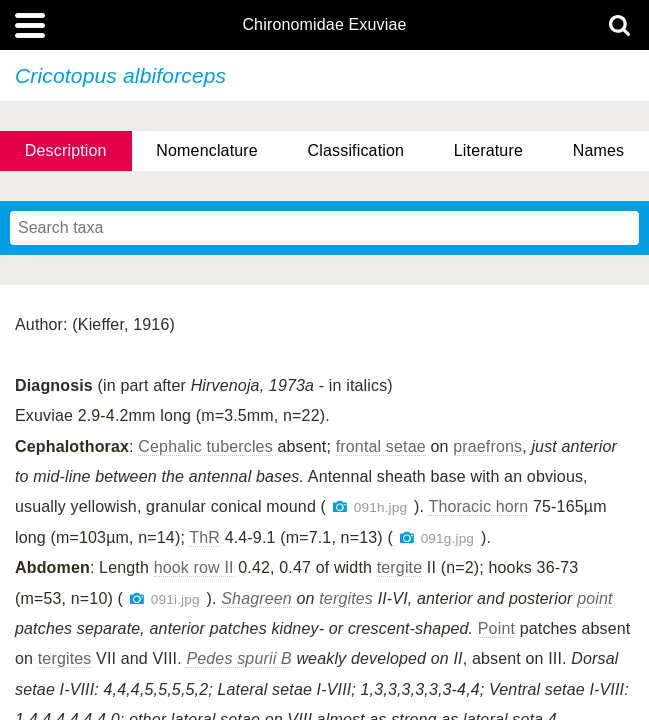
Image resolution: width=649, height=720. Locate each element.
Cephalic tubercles (205, 446)
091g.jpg (447, 538)
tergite (400, 567)
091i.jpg (175, 599)
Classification (356, 150)
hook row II (194, 567)
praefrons (487, 446)
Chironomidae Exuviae (324, 25)
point (595, 598)
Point (496, 628)
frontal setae (381, 446)
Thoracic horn (478, 506)
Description (66, 150)
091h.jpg (380, 507)
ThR (204, 537)
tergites (346, 598)
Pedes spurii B (238, 658)
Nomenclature (207, 150)
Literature (488, 150)
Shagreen (256, 598)
